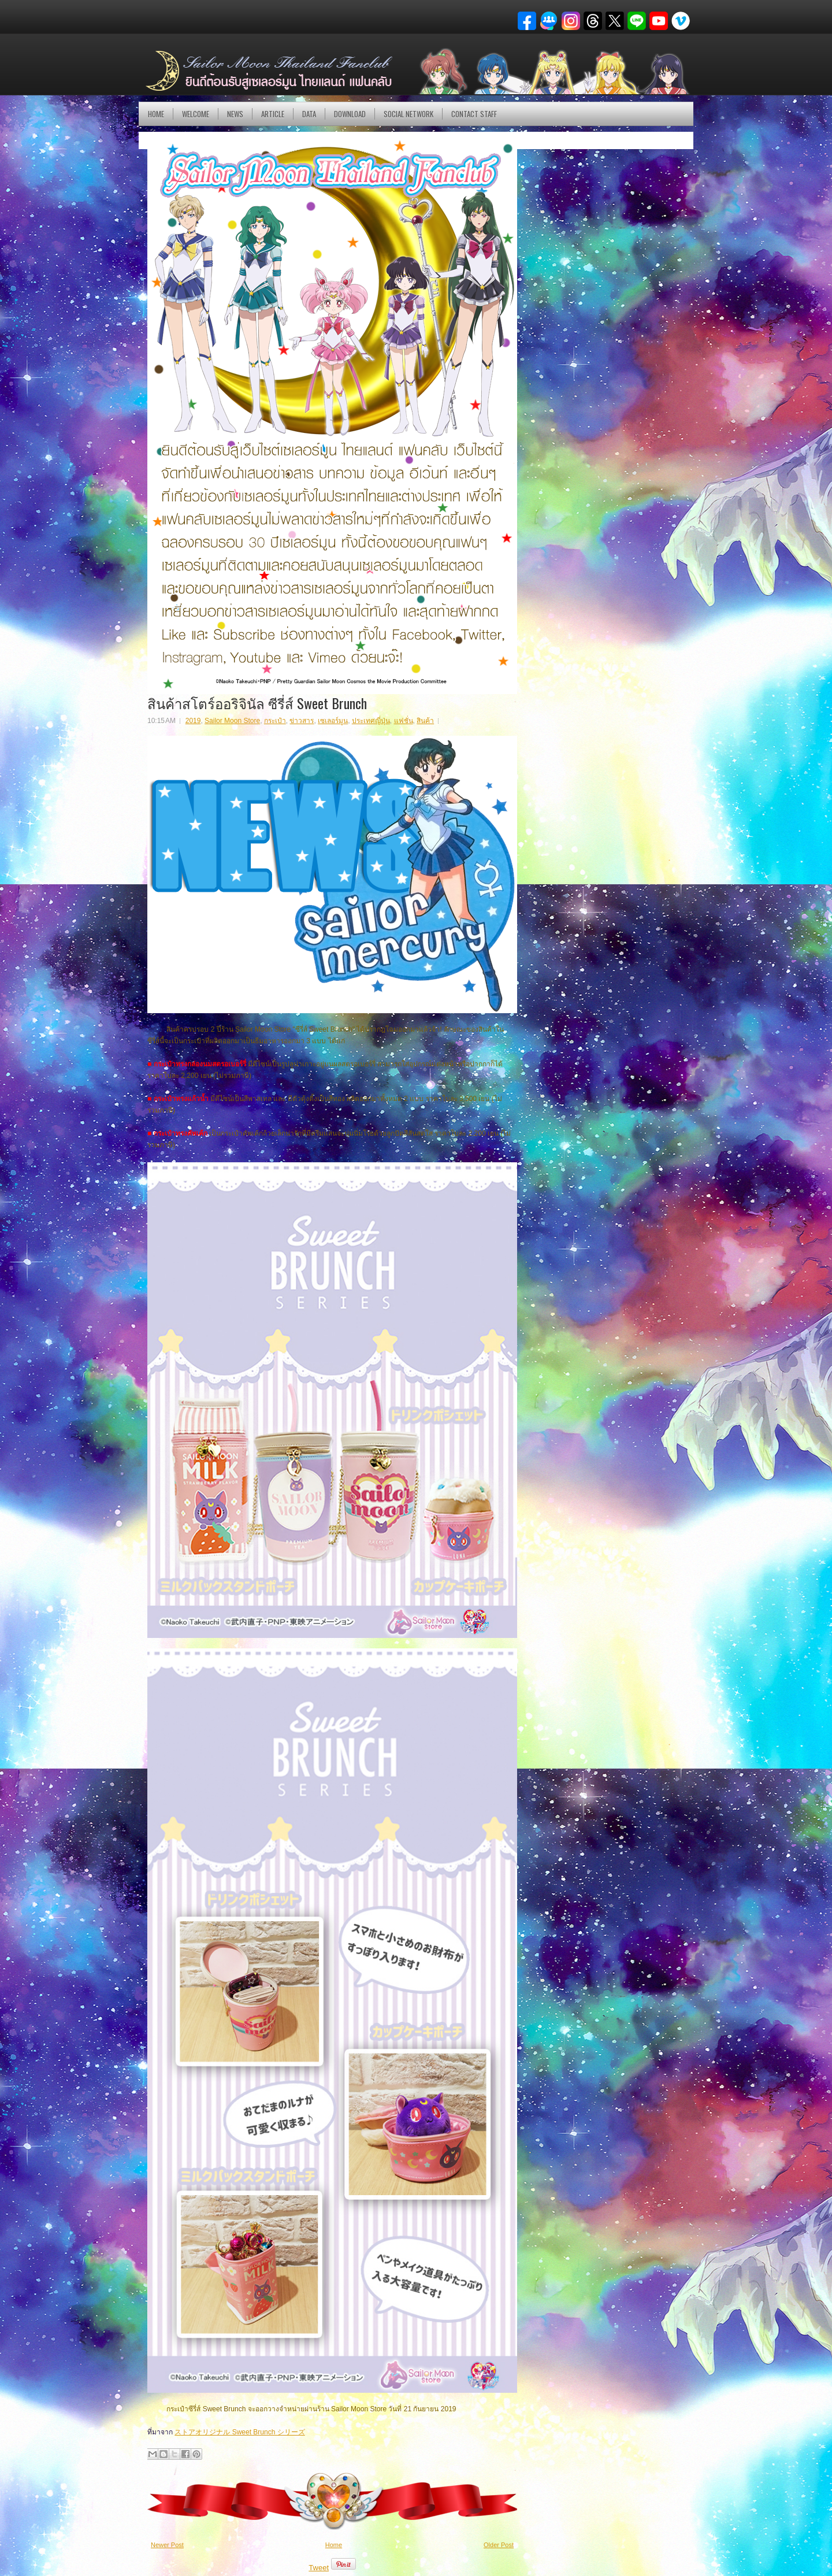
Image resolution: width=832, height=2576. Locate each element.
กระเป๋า (275, 721)
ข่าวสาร (301, 721)
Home (156, 114)
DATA (309, 114)
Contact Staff (474, 114)
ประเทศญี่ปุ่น (371, 721)
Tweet (319, 2567)
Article (272, 114)
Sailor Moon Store (232, 721)
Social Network (408, 114)
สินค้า (425, 721)
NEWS (235, 114)
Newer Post (167, 2544)
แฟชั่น (403, 721)
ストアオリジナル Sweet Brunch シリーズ (239, 2432)
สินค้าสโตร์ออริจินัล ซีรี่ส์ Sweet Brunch (257, 703)
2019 (193, 721)
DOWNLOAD (350, 114)
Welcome (195, 114)
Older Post (499, 2544)
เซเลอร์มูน (333, 721)
